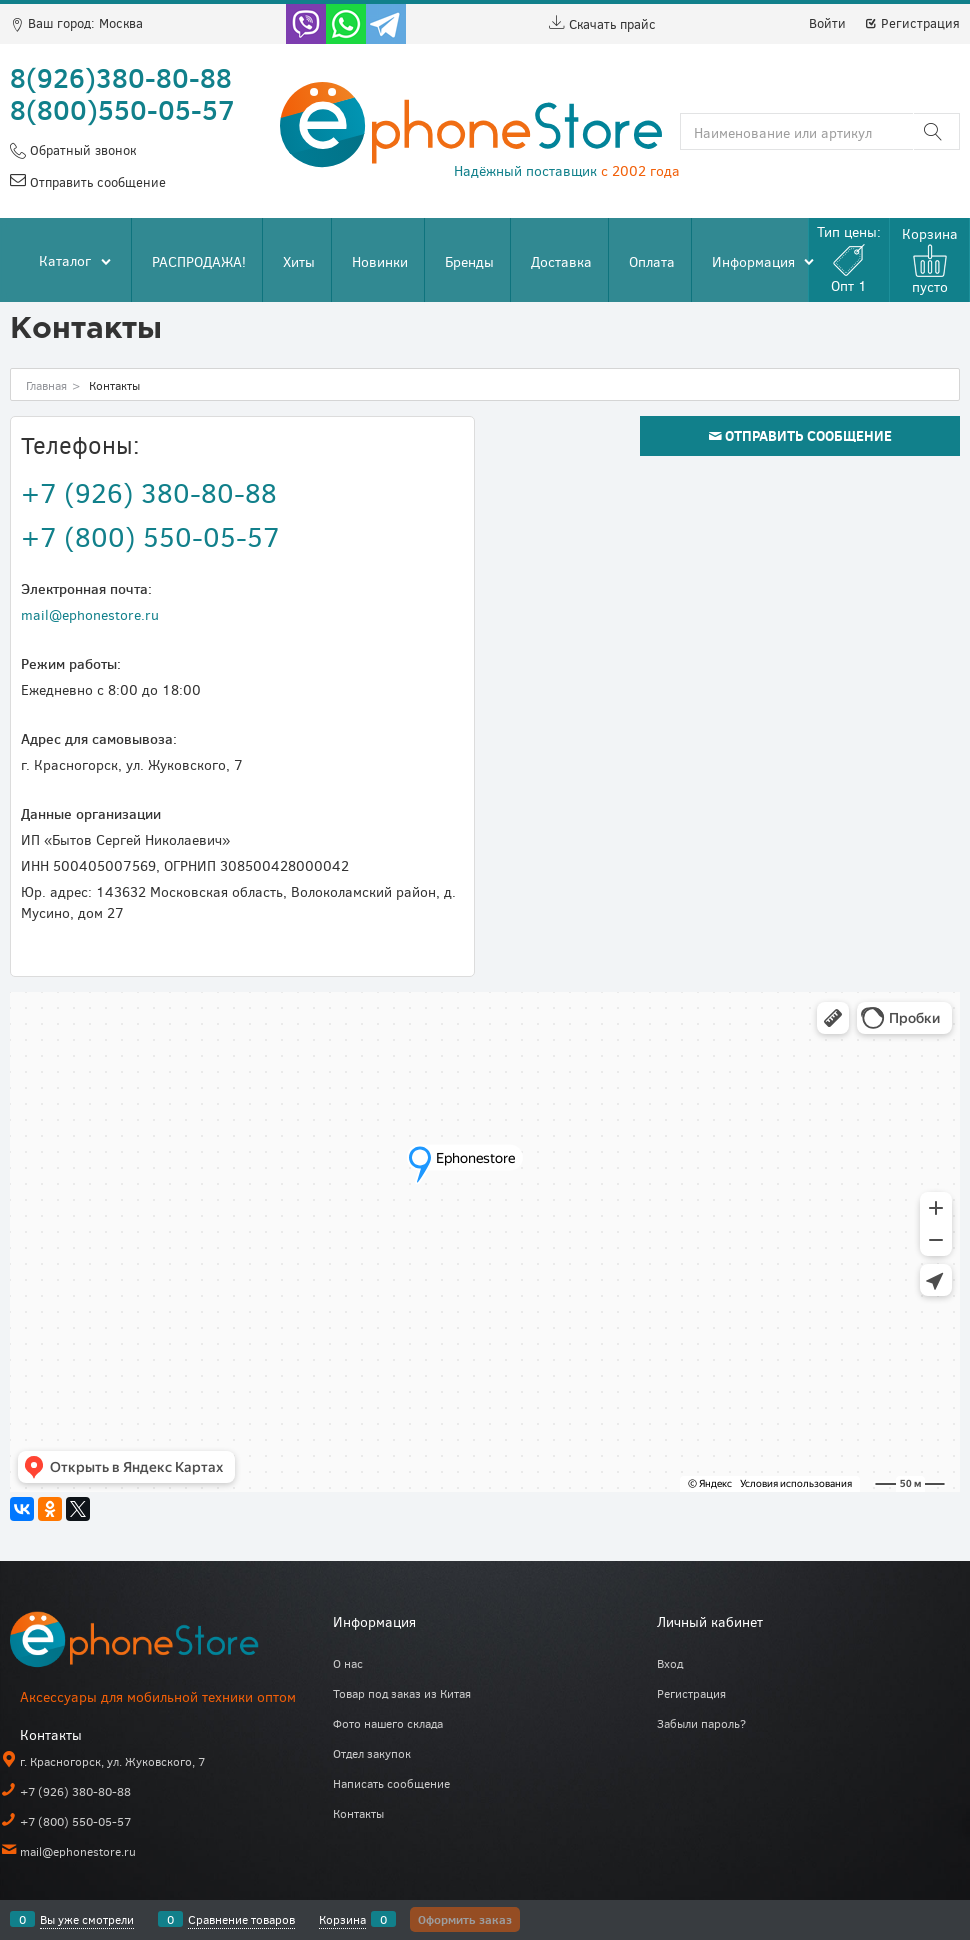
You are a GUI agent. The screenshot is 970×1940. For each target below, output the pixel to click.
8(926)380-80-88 (121, 77)
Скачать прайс (602, 24)
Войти (827, 23)
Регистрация (912, 23)
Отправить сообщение (96, 182)
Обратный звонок (81, 150)
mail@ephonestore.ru (90, 614)
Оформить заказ (465, 1919)
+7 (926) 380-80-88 (149, 492)
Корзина (342, 1919)
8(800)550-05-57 (122, 109)
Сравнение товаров (241, 1919)
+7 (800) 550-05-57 (150, 536)
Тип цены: (849, 258)
